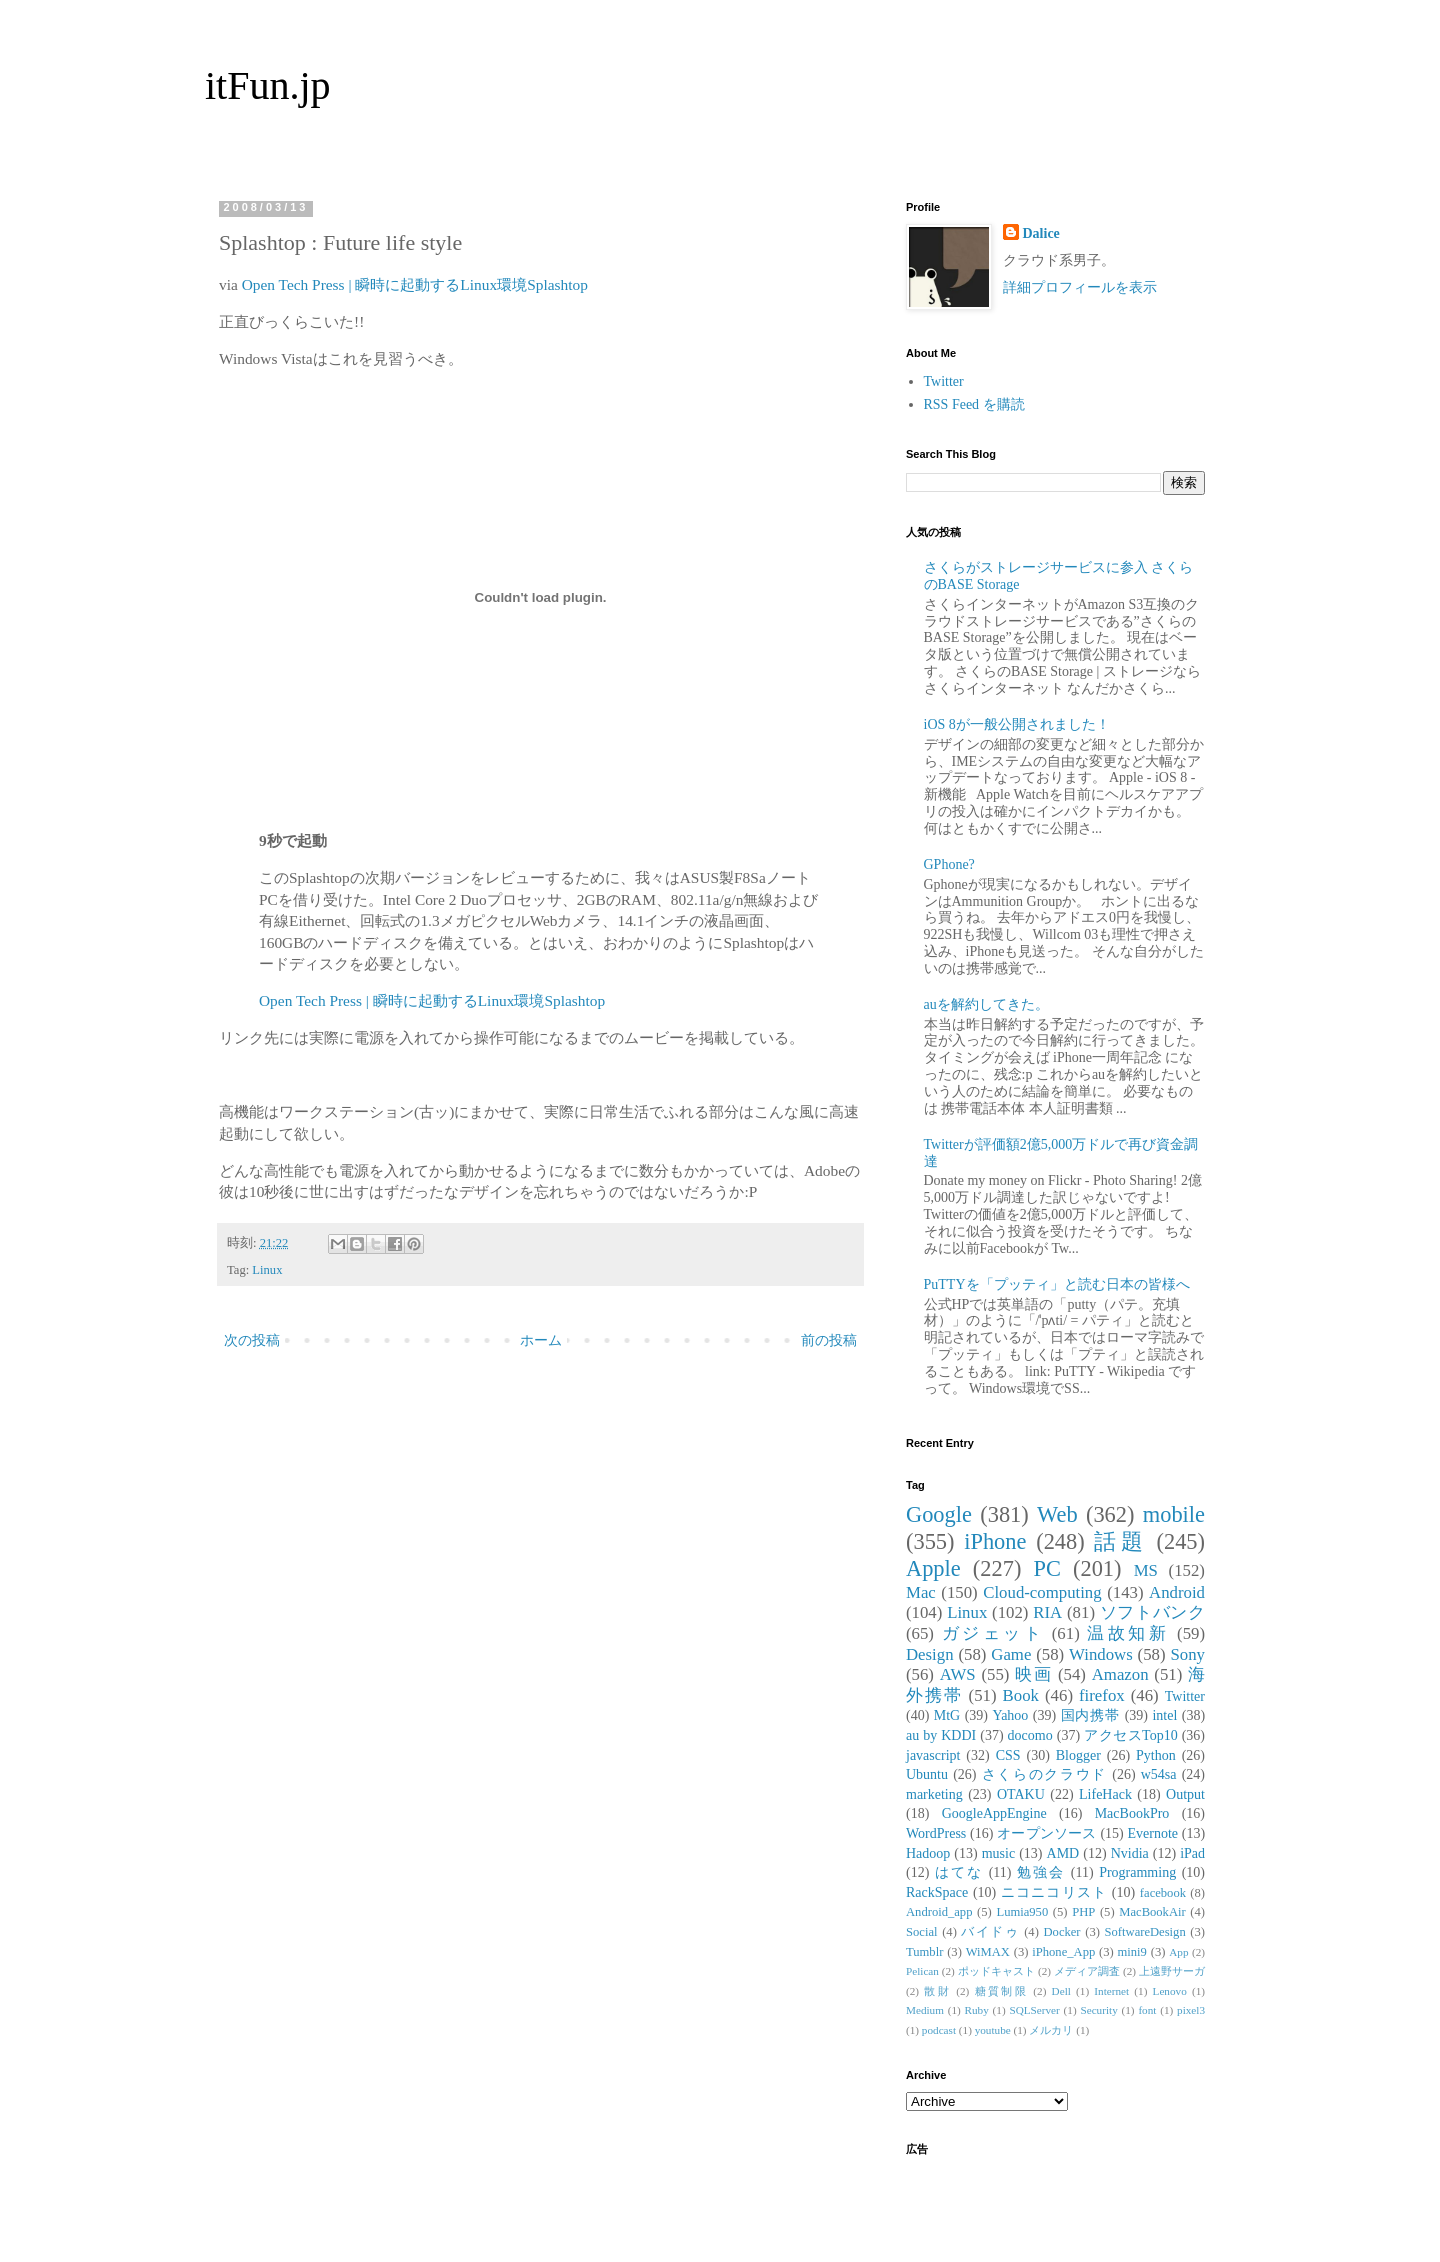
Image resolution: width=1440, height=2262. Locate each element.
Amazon (1120, 1674)
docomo (1030, 1735)
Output (1185, 1794)
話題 (1120, 1541)
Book (1021, 1695)
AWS (958, 1674)
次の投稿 (252, 1340)
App (1178, 1952)
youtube (993, 2030)
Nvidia (1130, 1853)
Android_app (939, 1912)
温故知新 (1128, 1633)
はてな (959, 1872)
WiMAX (988, 1952)
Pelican (922, 1971)
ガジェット (993, 1633)
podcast (939, 2030)
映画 (1033, 1674)
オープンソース (1047, 1833)
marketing (934, 1794)
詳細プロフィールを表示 (1080, 287)
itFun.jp (268, 85)
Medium (925, 2010)
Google (939, 1514)
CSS (1008, 1755)
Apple (933, 1568)
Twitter (944, 381)
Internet (1111, 1991)
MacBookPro (1132, 1813)
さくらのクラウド (1044, 1774)
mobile (1174, 1514)
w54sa (1159, 1774)
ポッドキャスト (996, 1971)
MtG (947, 1715)
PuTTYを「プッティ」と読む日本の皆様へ (1057, 1284)
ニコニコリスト (1054, 1892)
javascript (933, 1755)
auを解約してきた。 (986, 1004)
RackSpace (937, 1892)
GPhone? (949, 864)
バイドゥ (990, 1932)
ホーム (541, 1340)
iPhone (995, 1541)
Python (1156, 1755)
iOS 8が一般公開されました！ (1017, 724)
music (998, 1853)
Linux (267, 1270)
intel (1164, 1715)
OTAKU (1021, 1794)
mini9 (1132, 1952)
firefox (1102, 1695)
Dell (1061, 1991)
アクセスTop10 (1131, 1735)
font (1147, 2010)
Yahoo (1010, 1715)
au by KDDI (941, 1735)
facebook (1163, 1893)
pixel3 (1191, 2010)
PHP (1083, 1912)
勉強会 (1041, 1872)
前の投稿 (829, 1340)
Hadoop (928, 1853)
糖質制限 (1002, 1991)
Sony (1187, 1654)
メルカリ (1051, 2030)
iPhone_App (1063, 1952)
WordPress (936, 1833)
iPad (1192, 1853)
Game (1011, 1654)
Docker (1061, 1932)
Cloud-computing (1042, 1592)
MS (1146, 1570)
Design (930, 1654)
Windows (1101, 1654)
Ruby (977, 2010)
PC (1046, 1568)
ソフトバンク (1152, 1612)
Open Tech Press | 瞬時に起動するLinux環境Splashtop (415, 284)
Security (1098, 2010)
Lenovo (1170, 1991)
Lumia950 (1022, 1912)
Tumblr (924, 1952)
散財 (937, 1991)
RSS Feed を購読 (974, 404)
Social (921, 1932)
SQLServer (1034, 2010)
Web (1057, 1514)
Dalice (1041, 233)
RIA (1047, 1612)
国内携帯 (1091, 1715)
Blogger (1078, 1755)
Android (1177, 1592)
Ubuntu (927, 1774)
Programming (1137, 1872)
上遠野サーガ (1172, 1971)
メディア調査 (1087, 1971)
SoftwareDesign (1145, 1932)
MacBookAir (1152, 1912)
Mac (921, 1592)
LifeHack (1105, 1794)
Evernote (1152, 1833)
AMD (1063, 1853)
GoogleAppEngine (994, 1813)
